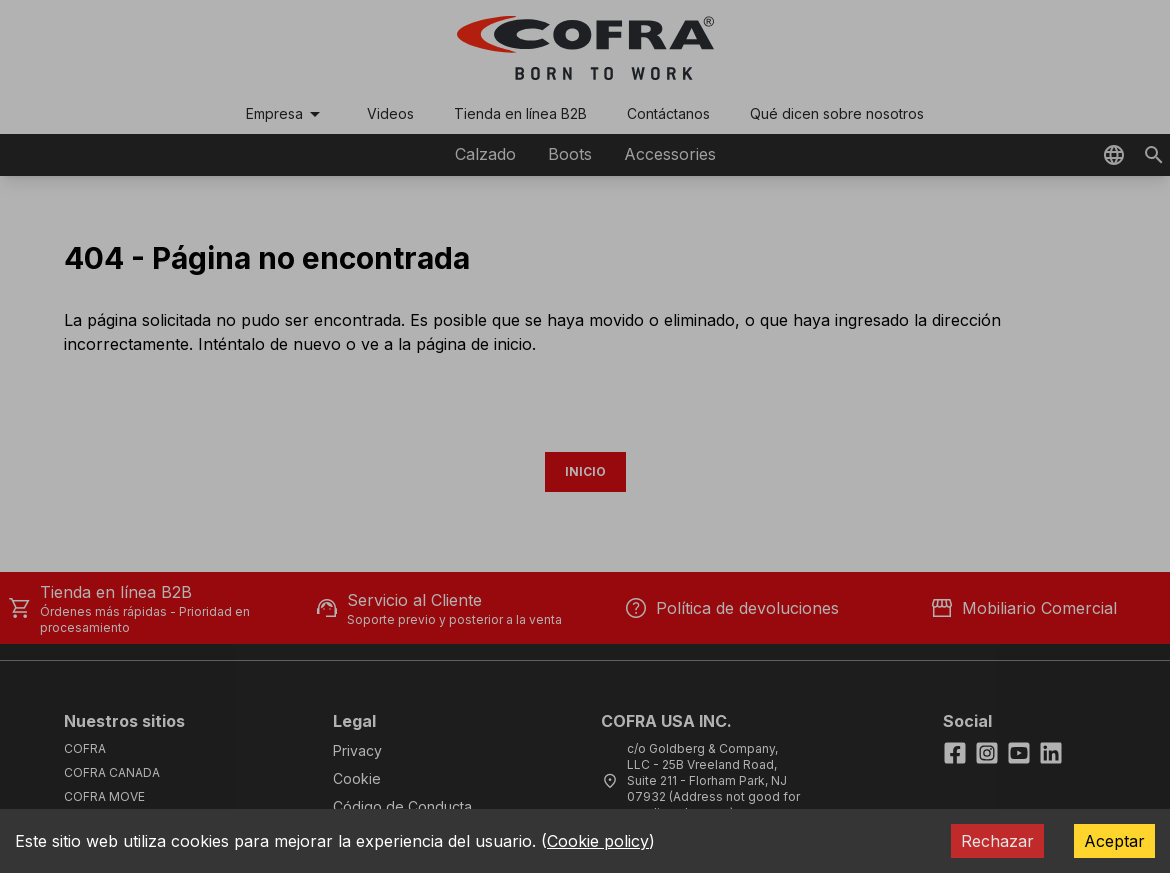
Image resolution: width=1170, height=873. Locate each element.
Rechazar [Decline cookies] (997, 841)
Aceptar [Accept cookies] (1114, 841)
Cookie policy (598, 841)
